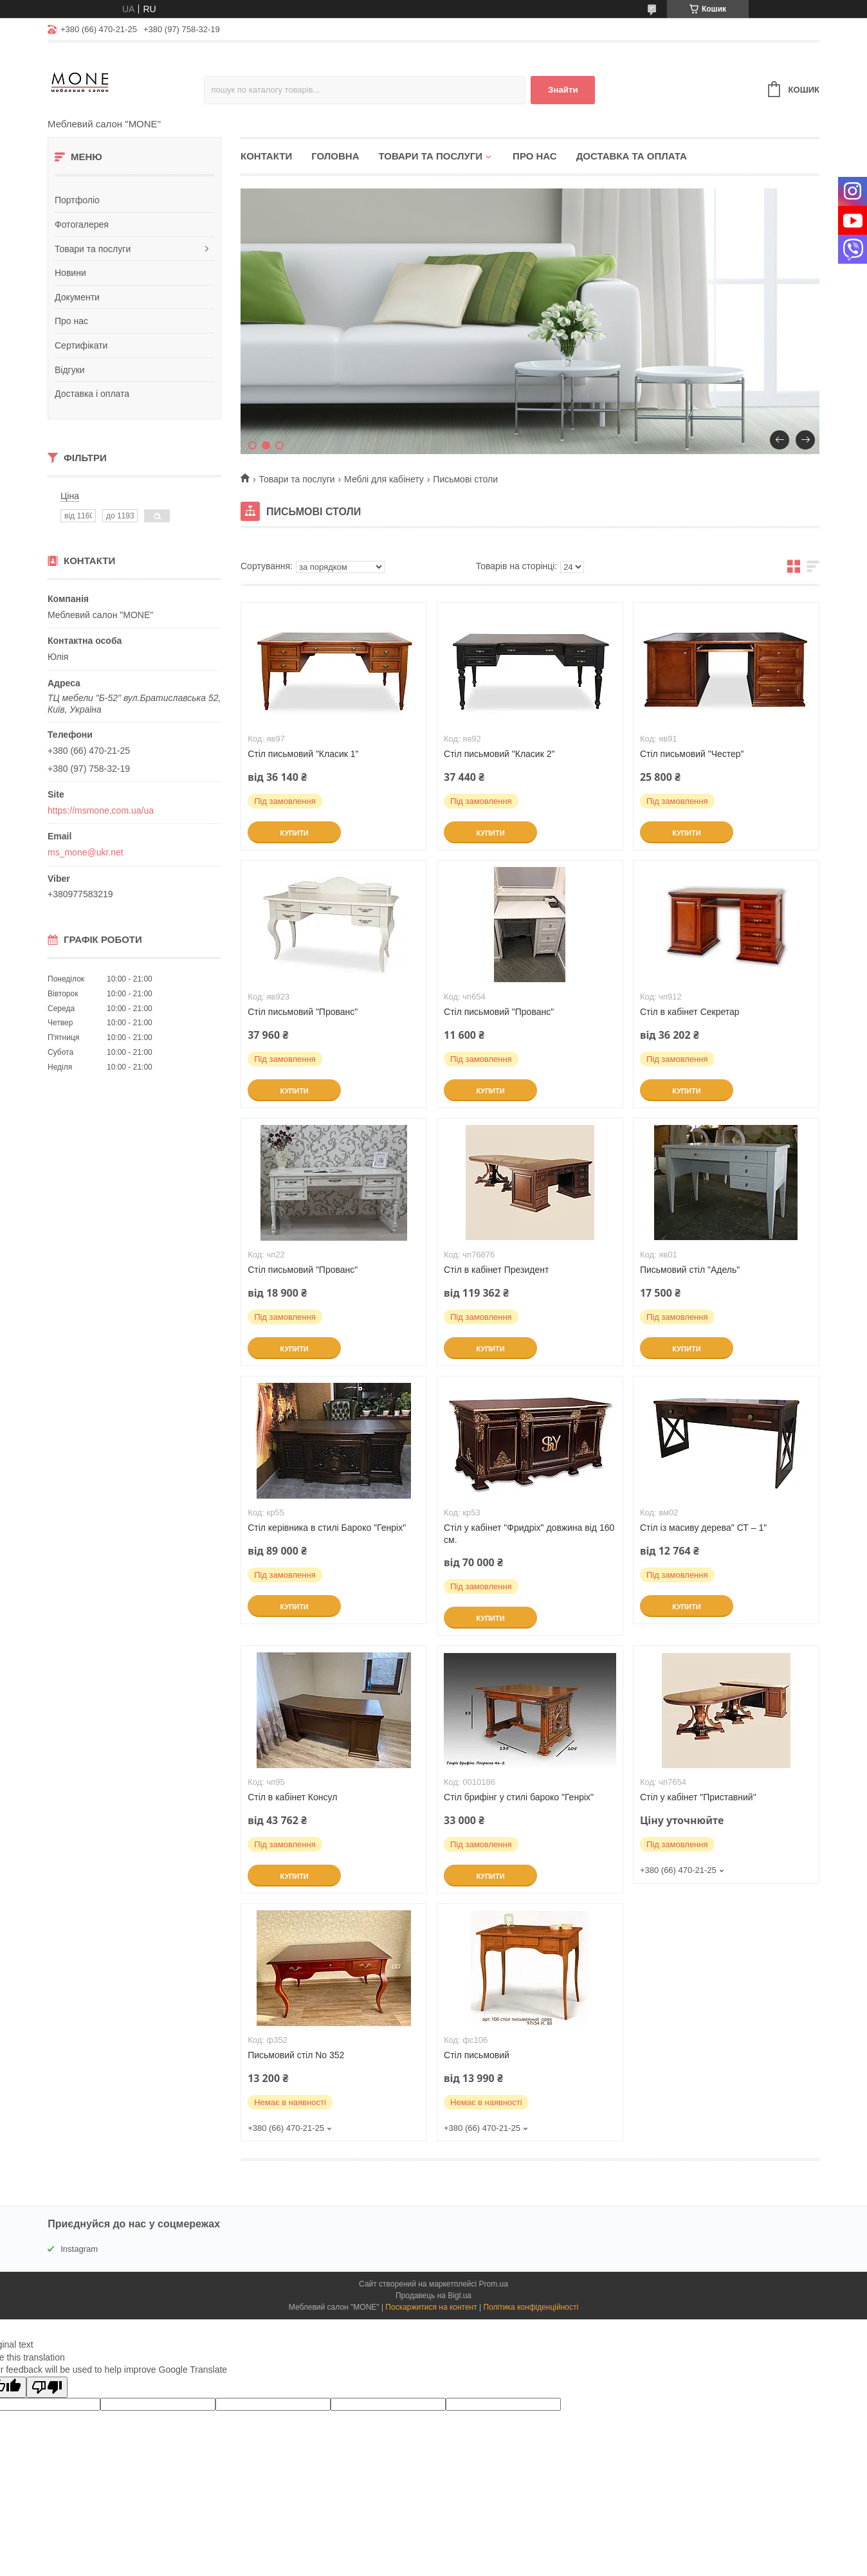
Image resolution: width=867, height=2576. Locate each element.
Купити (294, 833)
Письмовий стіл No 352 (296, 2055)
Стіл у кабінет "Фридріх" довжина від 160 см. (529, 1533)
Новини (70, 273)
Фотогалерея (82, 224)
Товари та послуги (93, 249)
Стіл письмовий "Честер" (692, 754)
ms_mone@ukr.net (85, 852)
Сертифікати (81, 345)
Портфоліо (77, 200)
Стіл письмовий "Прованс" (303, 1012)
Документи (77, 297)
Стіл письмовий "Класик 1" (303, 754)
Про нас (71, 321)
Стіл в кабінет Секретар (690, 1012)
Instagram (79, 2249)
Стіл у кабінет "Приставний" (698, 1797)
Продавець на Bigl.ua (433, 2295)
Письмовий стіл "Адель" (690, 1270)
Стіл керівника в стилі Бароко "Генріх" (327, 1527)
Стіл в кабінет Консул (292, 1797)
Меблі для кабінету (384, 479)
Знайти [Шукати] (563, 90)
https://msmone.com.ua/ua (101, 810)
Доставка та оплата (631, 156)
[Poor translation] (47, 2387)
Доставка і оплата (92, 393)
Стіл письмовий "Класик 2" (499, 754)
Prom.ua (493, 2283)
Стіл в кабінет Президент (496, 1270)
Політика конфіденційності (531, 2307)
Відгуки (70, 370)
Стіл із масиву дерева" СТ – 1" (703, 1527)
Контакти (266, 156)
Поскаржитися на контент (431, 2307)
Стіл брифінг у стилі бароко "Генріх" (519, 1797)
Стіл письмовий (476, 2055)
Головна (335, 156)
